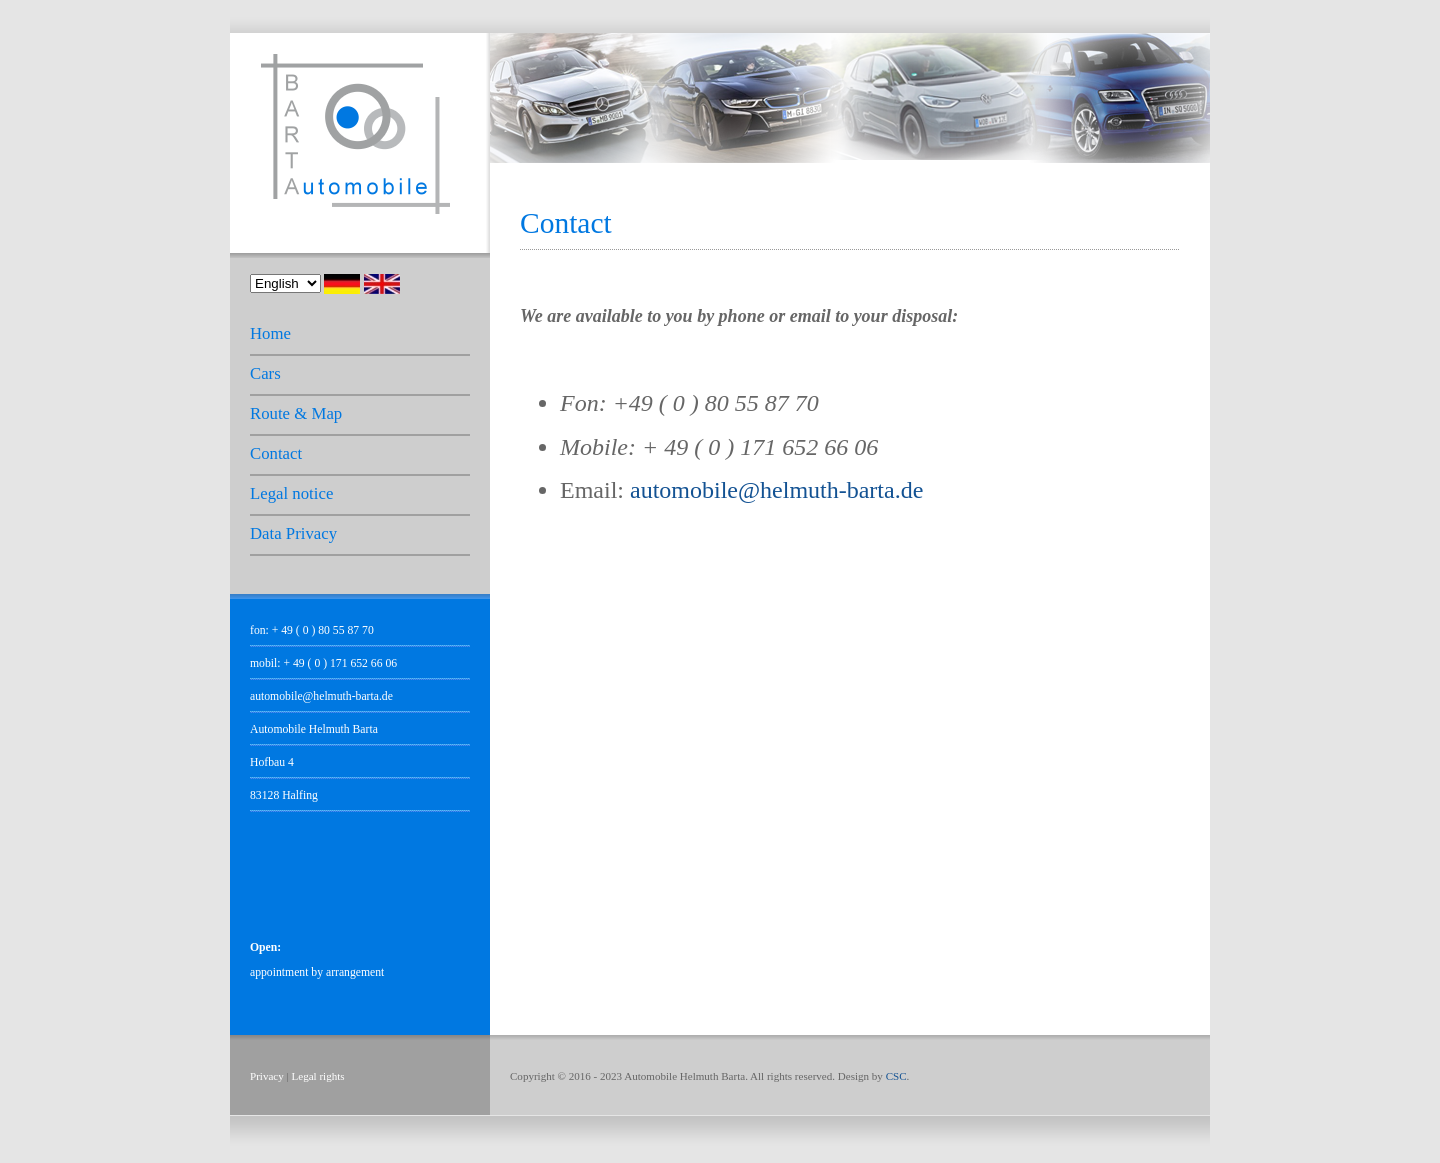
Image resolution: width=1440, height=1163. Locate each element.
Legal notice (291, 493)
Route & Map (296, 413)
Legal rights (318, 1076)
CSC (896, 1076)
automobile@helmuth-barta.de (321, 696)
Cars (265, 373)
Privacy (267, 1076)
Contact (276, 453)
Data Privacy (293, 533)
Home (270, 333)
